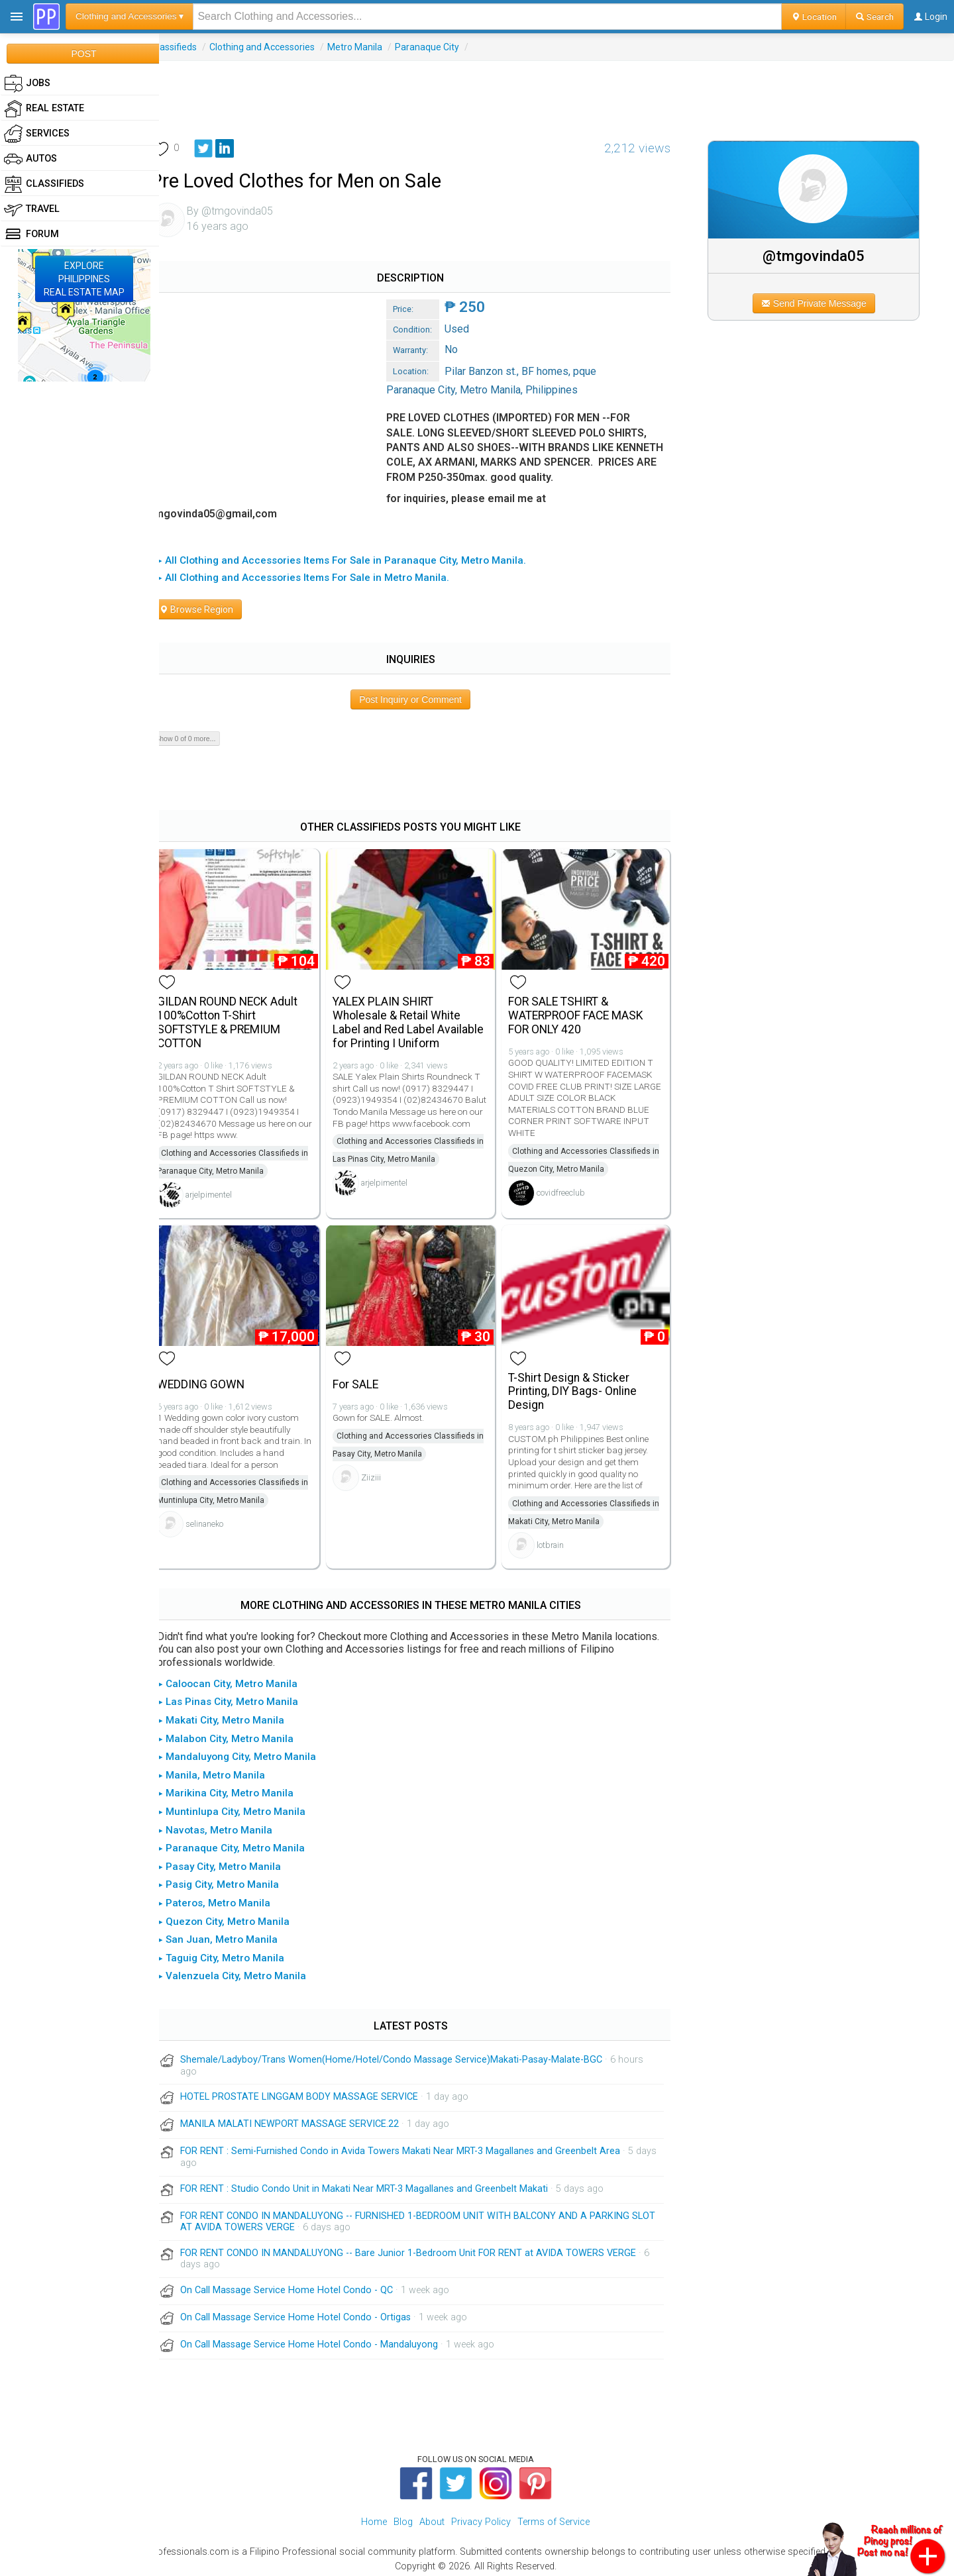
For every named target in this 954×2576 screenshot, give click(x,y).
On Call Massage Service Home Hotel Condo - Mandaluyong (324, 2339)
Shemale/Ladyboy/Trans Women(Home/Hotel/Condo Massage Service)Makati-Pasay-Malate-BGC (406, 2055)
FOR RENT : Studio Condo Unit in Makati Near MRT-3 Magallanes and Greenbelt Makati (379, 2184)
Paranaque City (442, 47)
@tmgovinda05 (819, 255)
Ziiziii (383, 1473)
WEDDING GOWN (216, 1379)
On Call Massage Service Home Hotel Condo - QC (301, 2285)
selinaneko (219, 1519)
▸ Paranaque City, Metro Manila (246, 1843)
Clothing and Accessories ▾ (130, 16)
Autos (30, 159)
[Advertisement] (556, 91)
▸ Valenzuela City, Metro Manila (247, 1971)
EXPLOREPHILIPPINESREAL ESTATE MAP (84, 278)
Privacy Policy (481, 2517)
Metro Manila (370, 47)
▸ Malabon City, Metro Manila (241, 1733)
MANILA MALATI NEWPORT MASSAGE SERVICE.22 (304, 2119)
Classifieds (189, 47)
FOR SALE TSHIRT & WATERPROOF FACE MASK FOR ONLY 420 (583, 1013)
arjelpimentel (224, 1192)
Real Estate (44, 108)
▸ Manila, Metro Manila (226, 1771)
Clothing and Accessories (277, 47)
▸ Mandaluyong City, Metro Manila (252, 1752)
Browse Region (211, 609)
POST (83, 53)
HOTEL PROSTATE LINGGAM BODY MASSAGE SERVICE (314, 2092)
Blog (403, 2517)
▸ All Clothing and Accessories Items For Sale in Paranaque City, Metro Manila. (356, 560)
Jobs (27, 83)
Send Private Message (818, 303)
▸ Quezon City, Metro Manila (239, 1916)
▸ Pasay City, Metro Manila (234, 1862)
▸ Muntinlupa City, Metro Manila (247, 1807)
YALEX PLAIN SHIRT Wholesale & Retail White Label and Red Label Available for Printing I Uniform (420, 1020)
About (432, 2517)
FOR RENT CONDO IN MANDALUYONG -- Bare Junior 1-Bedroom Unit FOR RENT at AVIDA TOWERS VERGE (423, 2248)
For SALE (367, 1379)
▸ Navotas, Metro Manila (230, 1825)
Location (814, 16)
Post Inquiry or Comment (420, 699)
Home (374, 2517)
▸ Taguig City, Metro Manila (236, 1953)
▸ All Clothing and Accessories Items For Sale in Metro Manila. (318, 578)
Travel (32, 209)
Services (37, 134)
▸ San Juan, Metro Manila (233, 1935)
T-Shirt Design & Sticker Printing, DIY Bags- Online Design (580, 1387)
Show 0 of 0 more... (200, 739)
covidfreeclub (569, 1190)
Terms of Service (553, 2517)
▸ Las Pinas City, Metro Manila (243, 1697)
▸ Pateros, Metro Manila (229, 1898)
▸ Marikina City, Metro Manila (241, 1788)
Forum (31, 234)
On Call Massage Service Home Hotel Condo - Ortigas (310, 2312)
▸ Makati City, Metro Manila (236, 1716)
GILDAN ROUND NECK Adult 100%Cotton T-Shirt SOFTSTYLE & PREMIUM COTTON (242, 1020)
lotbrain (558, 1540)
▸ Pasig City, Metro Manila (233, 1880)
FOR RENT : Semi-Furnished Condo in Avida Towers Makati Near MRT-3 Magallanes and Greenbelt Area (415, 2146)
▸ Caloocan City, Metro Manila (243, 1679)
